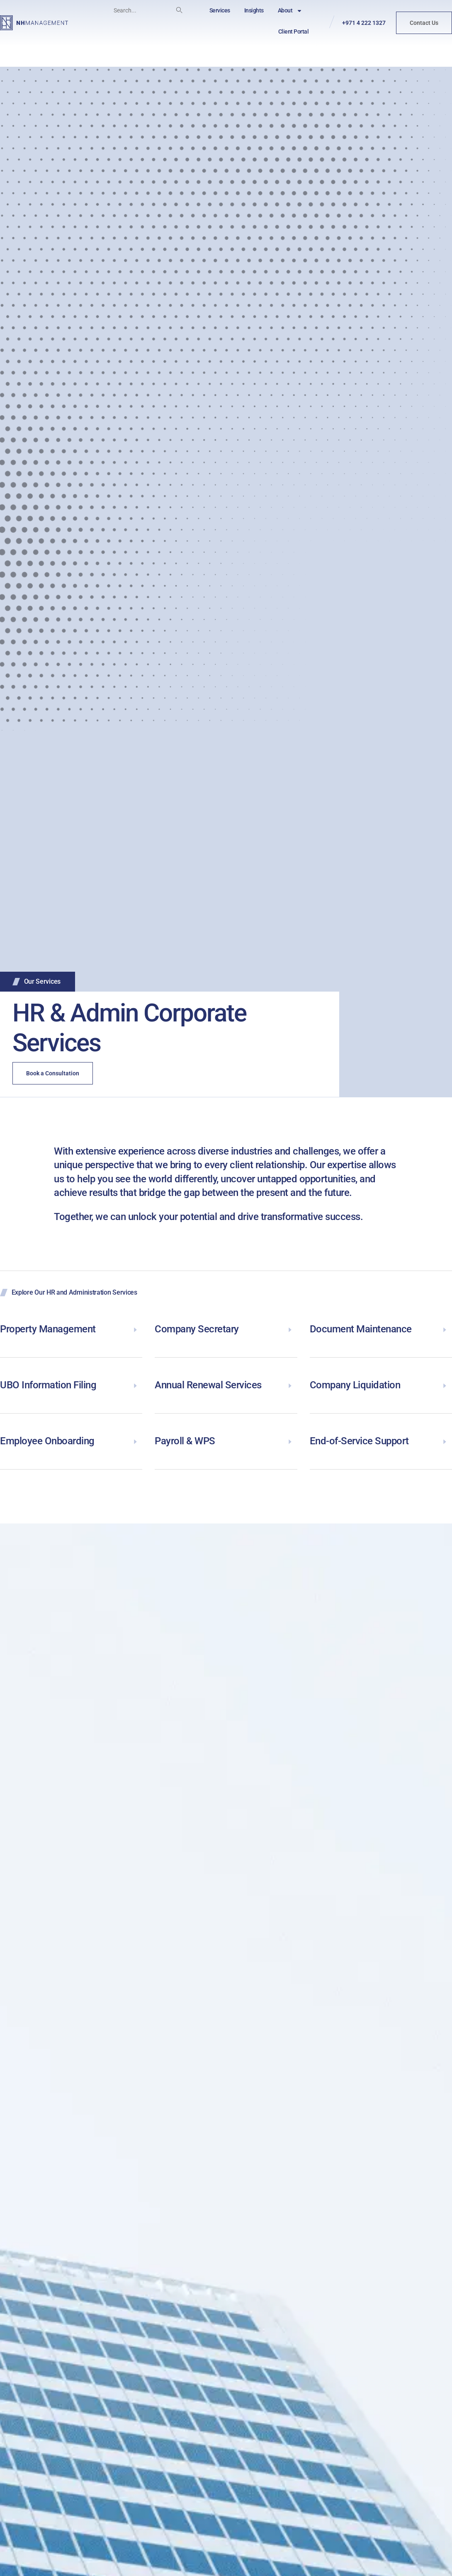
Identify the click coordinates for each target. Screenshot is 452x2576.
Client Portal (293, 31)
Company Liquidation (355, 1385)
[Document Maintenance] (445, 1329)
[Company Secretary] (290, 1329)
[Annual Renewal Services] (290, 1385)
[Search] (179, 10)
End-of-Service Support (359, 1441)
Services (219, 10)
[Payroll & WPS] (290, 1441)
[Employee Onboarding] (135, 1441)
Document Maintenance (361, 1329)
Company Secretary (197, 1329)
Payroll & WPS (185, 1441)
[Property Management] (135, 1329)
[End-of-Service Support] (445, 1441)
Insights (254, 10)
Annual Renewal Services (208, 1385)
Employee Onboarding (47, 1441)
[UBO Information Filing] (135, 1385)
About (290, 11)
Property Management (48, 1329)
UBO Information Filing (48, 1385)
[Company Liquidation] (445, 1385)
